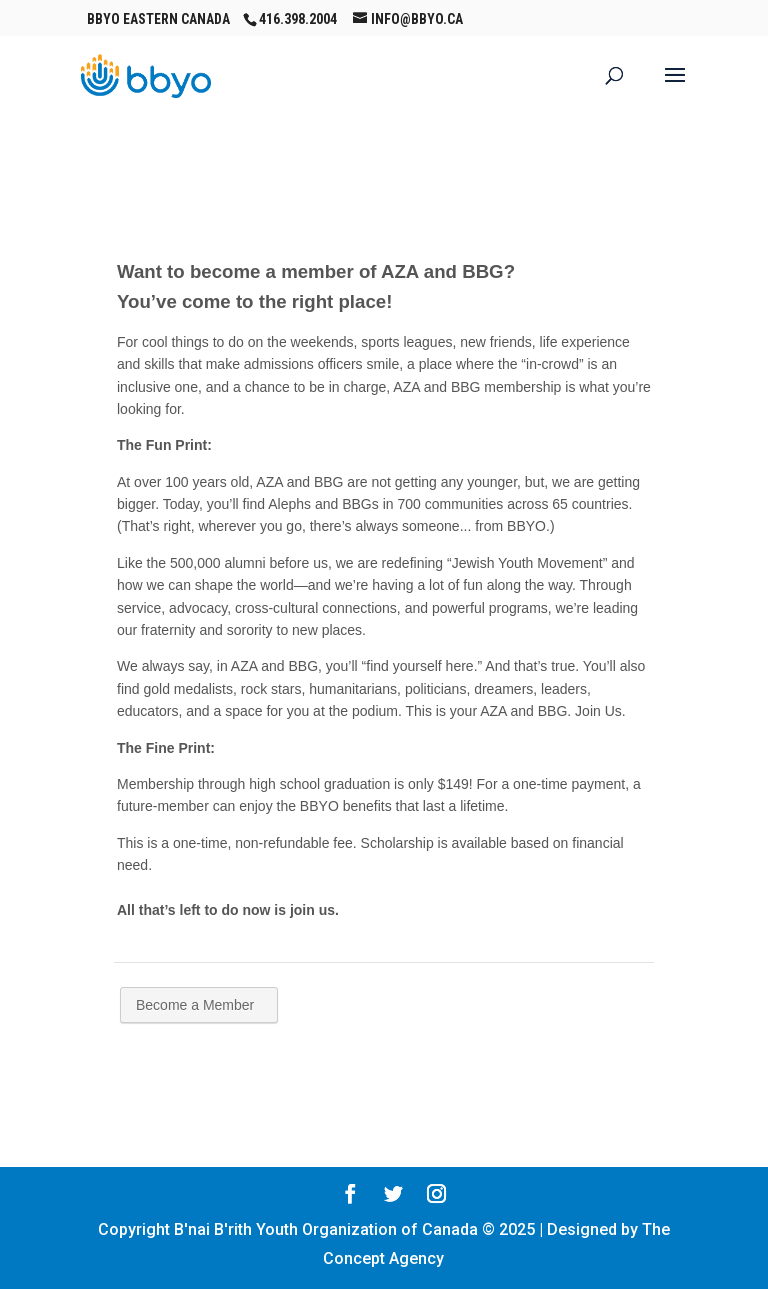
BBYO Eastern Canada (158, 19)
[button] (675, 88)
